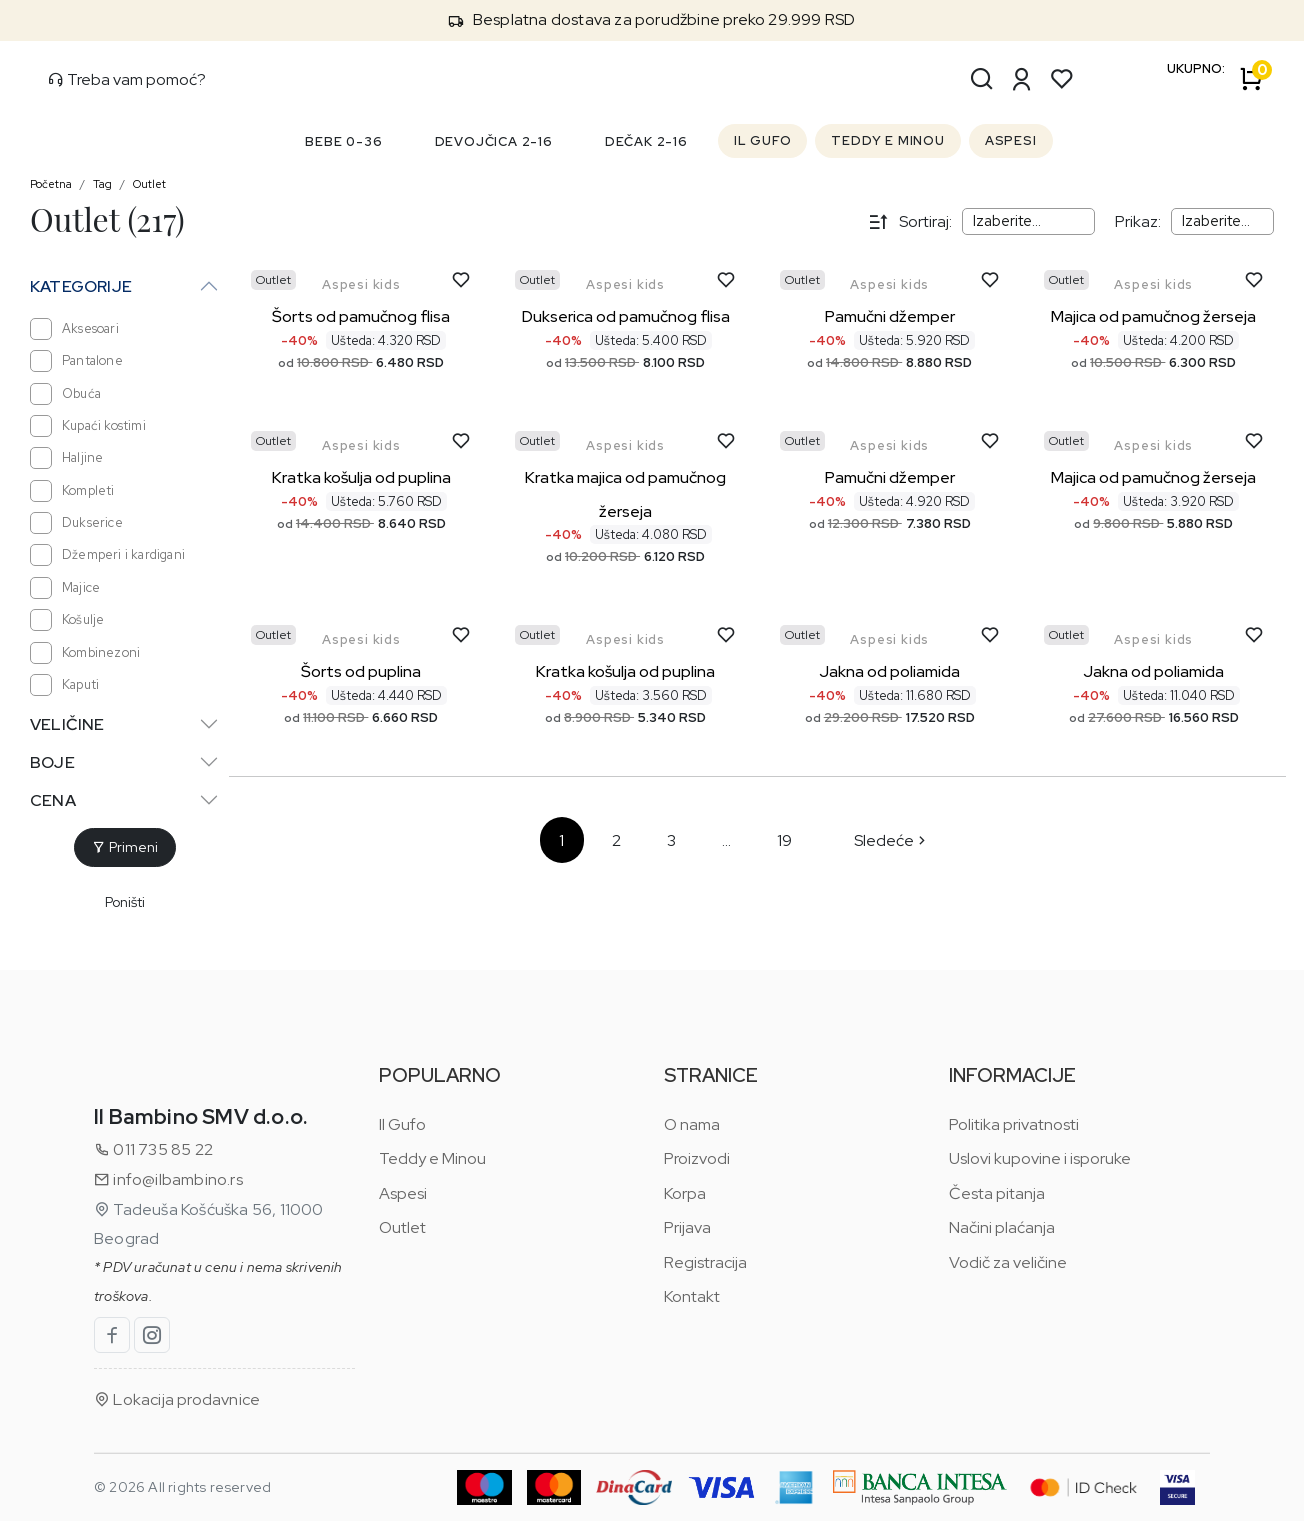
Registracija (705, 1262)
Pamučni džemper (890, 316)
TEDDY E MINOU (887, 140)
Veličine (67, 724)
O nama (692, 1124)
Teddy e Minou (432, 1158)
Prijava (687, 1227)
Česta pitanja (997, 1193)
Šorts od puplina (361, 671)
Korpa (685, 1193)
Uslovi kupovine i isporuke (1040, 1158)
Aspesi (403, 1193)
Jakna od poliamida (889, 671)
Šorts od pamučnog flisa (361, 316)
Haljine (66, 458)
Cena (53, 800)
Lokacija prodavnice (177, 1399)
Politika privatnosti (1014, 1124)
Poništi (125, 902)
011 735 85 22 (153, 1149)
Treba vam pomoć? (127, 79)
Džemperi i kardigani (107, 555)
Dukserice (76, 523)
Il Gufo (402, 1124)
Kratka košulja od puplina (361, 477)
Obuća (65, 394)
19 (784, 840)
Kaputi (64, 685)
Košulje (67, 620)
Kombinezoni (85, 653)
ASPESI (1011, 140)
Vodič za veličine (1008, 1262)
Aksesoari (74, 329)
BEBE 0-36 (343, 141)
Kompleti (72, 491)
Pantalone (76, 361)
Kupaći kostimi (88, 426)
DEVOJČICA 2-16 (494, 141)
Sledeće (892, 840)
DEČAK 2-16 (646, 141)
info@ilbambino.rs (168, 1179)
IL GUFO (763, 140)
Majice (65, 588)
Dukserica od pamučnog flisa (626, 316)
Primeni (125, 847)
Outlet (149, 184)
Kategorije (81, 286)
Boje (52, 762)
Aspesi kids (361, 284)
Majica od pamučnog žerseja (1153, 316)
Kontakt (692, 1296)
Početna (51, 184)
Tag (102, 184)
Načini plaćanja (1002, 1227)
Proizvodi (697, 1158)
